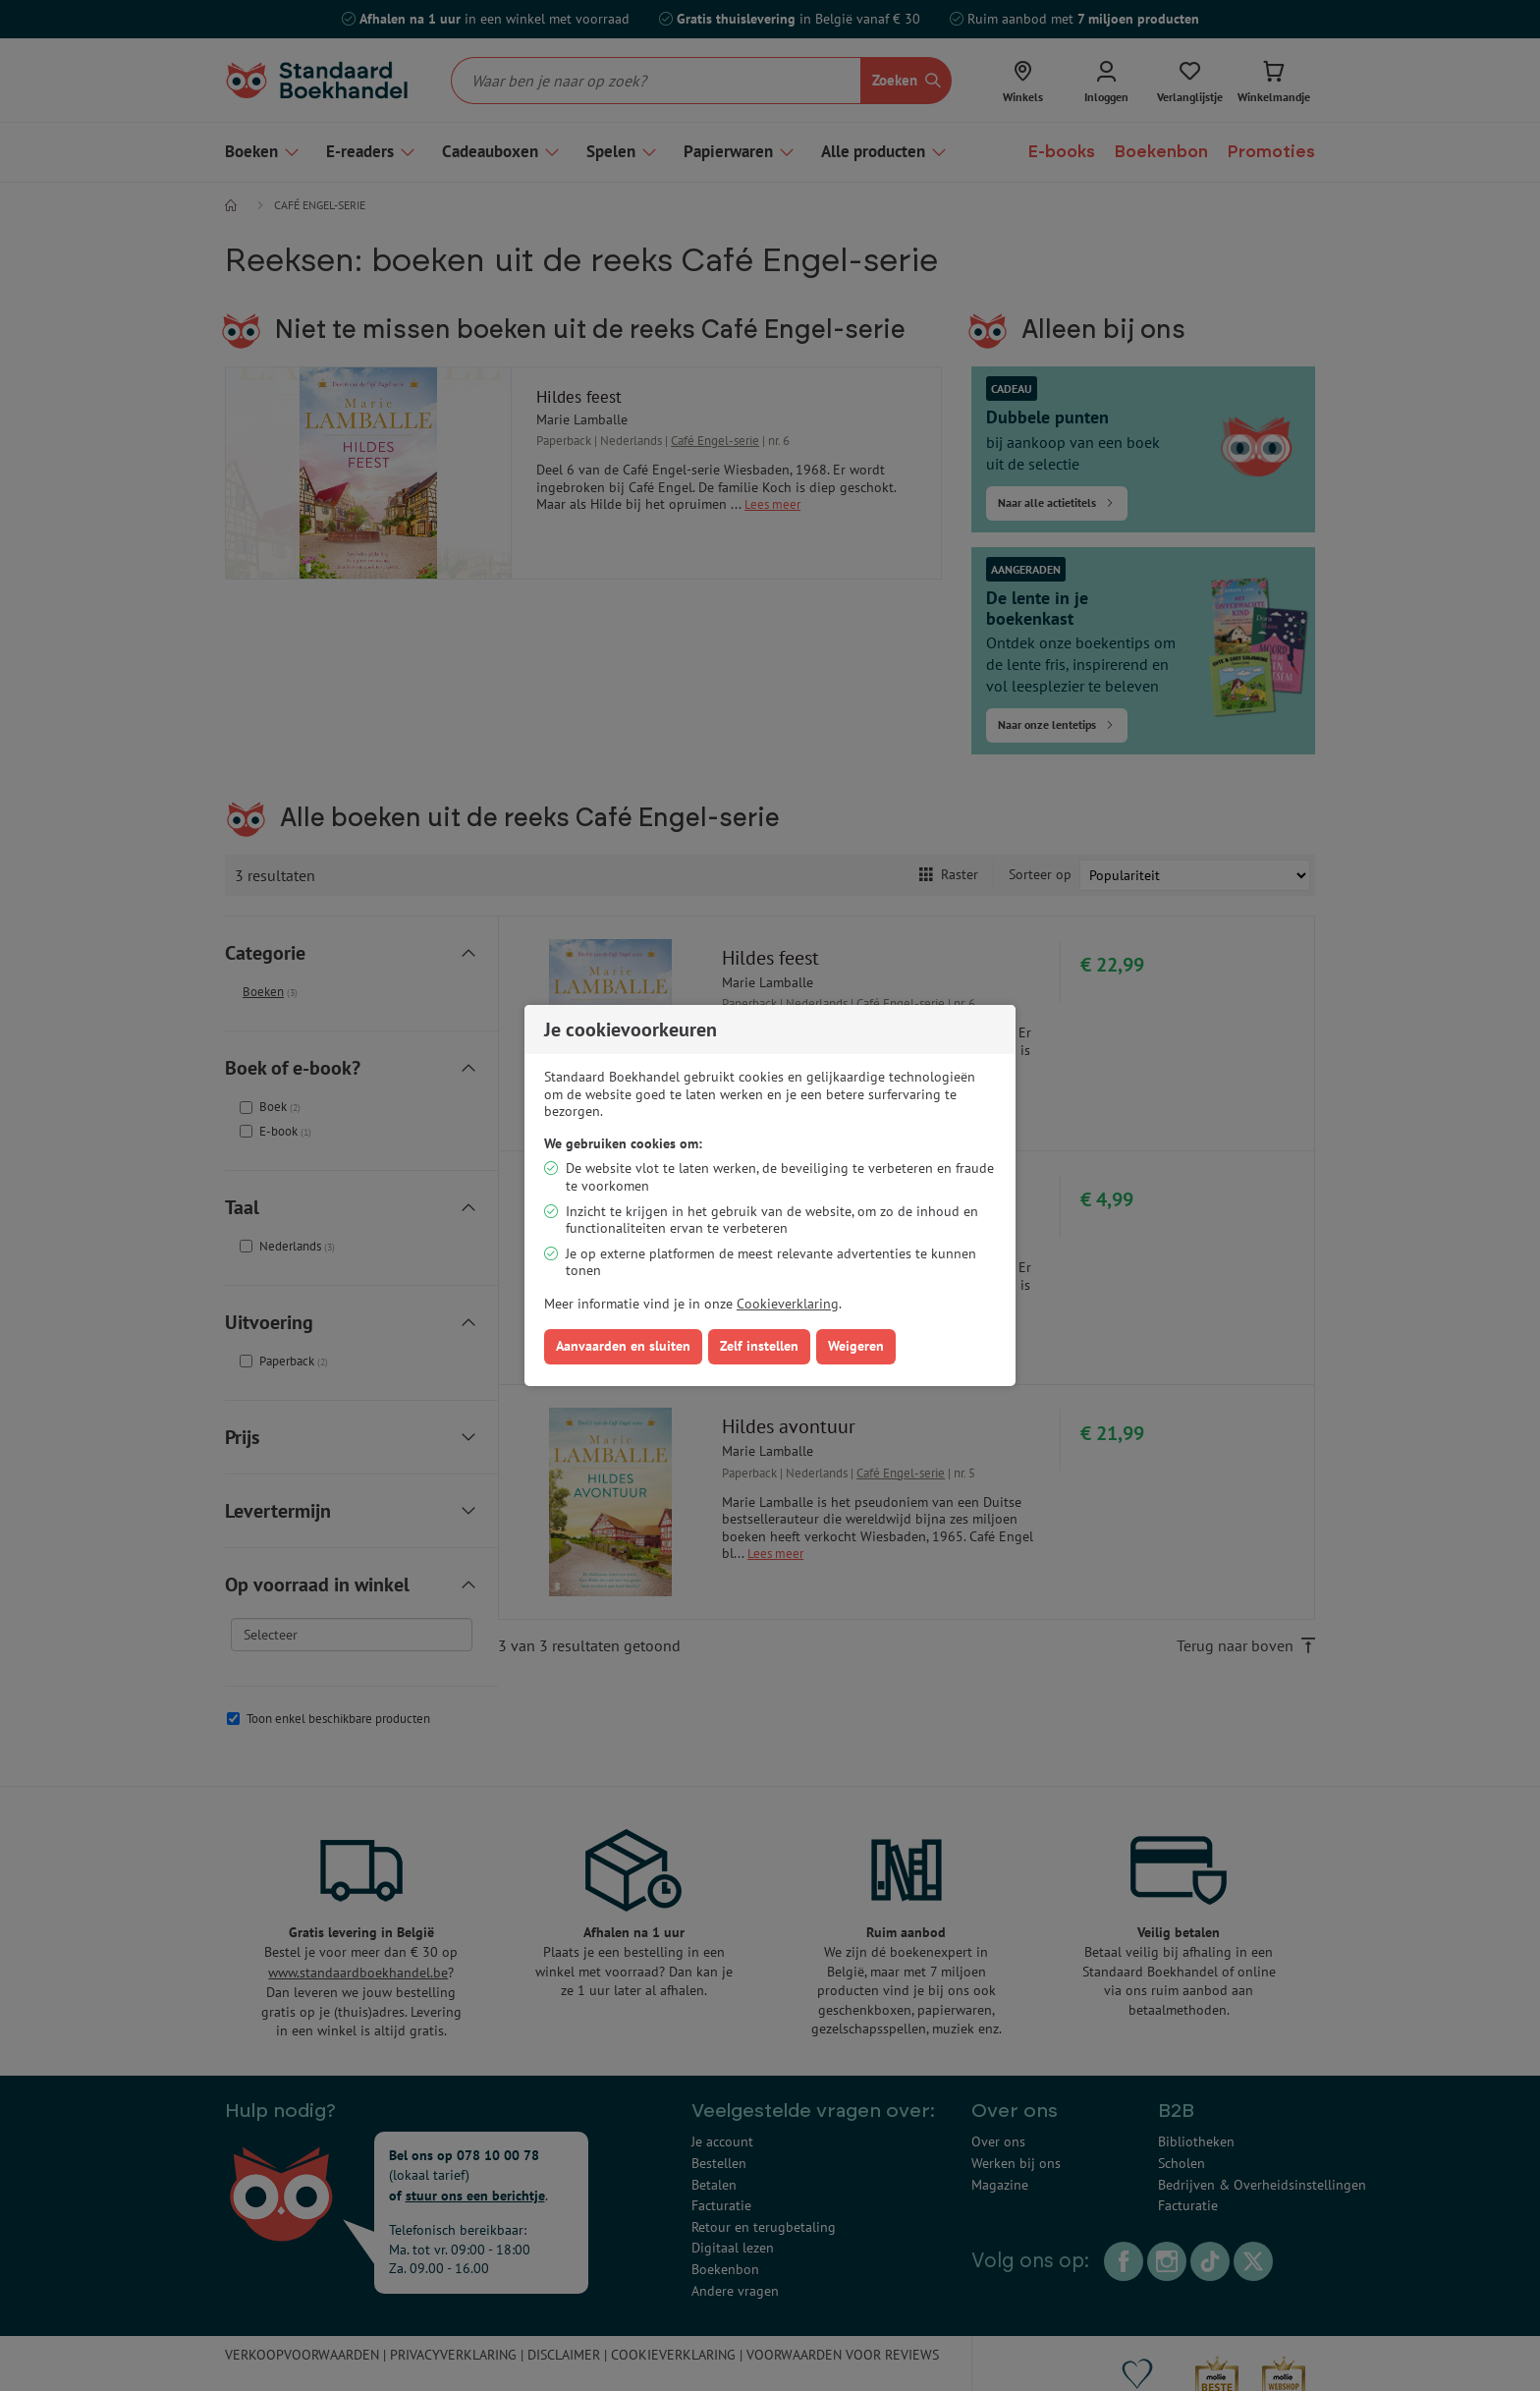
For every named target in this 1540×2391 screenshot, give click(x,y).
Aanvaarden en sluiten (623, 1346)
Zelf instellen (759, 1346)
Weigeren (856, 1346)
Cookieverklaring (788, 1303)
